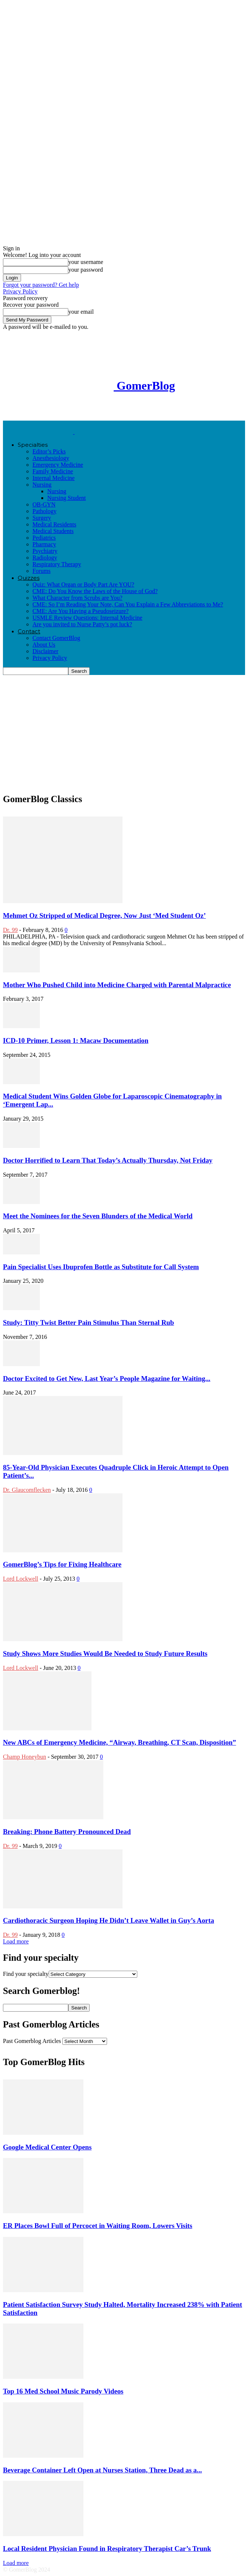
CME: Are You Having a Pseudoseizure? (80, 611)
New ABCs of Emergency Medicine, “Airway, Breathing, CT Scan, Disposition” (119, 1742)
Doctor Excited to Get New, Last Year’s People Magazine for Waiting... (106, 1378)
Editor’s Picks (49, 451)
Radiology (44, 557)
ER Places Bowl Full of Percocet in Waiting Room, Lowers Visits (97, 2225)
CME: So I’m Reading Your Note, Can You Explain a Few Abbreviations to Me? (127, 604)
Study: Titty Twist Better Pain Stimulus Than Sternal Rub (88, 1322)
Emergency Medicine (57, 465)
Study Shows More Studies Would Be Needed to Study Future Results (105, 1653)
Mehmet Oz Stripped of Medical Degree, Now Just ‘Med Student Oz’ (104, 915)
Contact (29, 631)
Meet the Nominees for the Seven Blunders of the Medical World (98, 1216)
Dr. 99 (10, 930)
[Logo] (39, 432)
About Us (43, 644)
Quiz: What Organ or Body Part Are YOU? (83, 584)
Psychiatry (45, 551)
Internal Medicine (53, 478)
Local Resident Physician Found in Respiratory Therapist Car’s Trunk (107, 2548)
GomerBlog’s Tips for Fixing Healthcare (62, 1564)
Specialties (33, 444)
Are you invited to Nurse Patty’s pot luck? (82, 624)
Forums (41, 571)
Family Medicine (52, 471)
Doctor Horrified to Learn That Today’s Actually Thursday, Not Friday (108, 1160)
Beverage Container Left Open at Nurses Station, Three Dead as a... (102, 2470)
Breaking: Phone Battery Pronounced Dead (67, 1831)
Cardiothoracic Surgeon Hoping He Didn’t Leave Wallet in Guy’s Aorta (108, 1920)
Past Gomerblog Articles (32, 2041)
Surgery (41, 518)
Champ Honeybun (24, 1757)
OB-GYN (43, 504)
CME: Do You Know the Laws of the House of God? (95, 591)
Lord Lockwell (20, 1579)
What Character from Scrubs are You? (77, 598)
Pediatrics (44, 538)
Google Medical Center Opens (47, 2147)
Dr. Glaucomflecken (27, 1490)
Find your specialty (26, 1974)
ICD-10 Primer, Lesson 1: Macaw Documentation (75, 1040)
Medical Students (53, 531)
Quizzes (28, 577)
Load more (16, 1941)
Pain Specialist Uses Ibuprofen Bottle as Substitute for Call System (101, 1267)
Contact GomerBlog (56, 638)
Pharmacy (44, 544)
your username (85, 262)
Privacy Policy (20, 291)
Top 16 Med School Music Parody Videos (63, 2391)
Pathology (44, 511)
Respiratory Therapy (56, 564)
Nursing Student (66, 498)
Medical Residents (54, 524)
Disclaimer (45, 651)
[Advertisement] (62, 410)
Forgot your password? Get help (41, 285)
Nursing (42, 484)
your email (81, 312)
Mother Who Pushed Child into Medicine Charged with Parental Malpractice (117, 985)
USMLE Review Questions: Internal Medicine (87, 618)
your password (85, 270)
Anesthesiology (50, 458)
